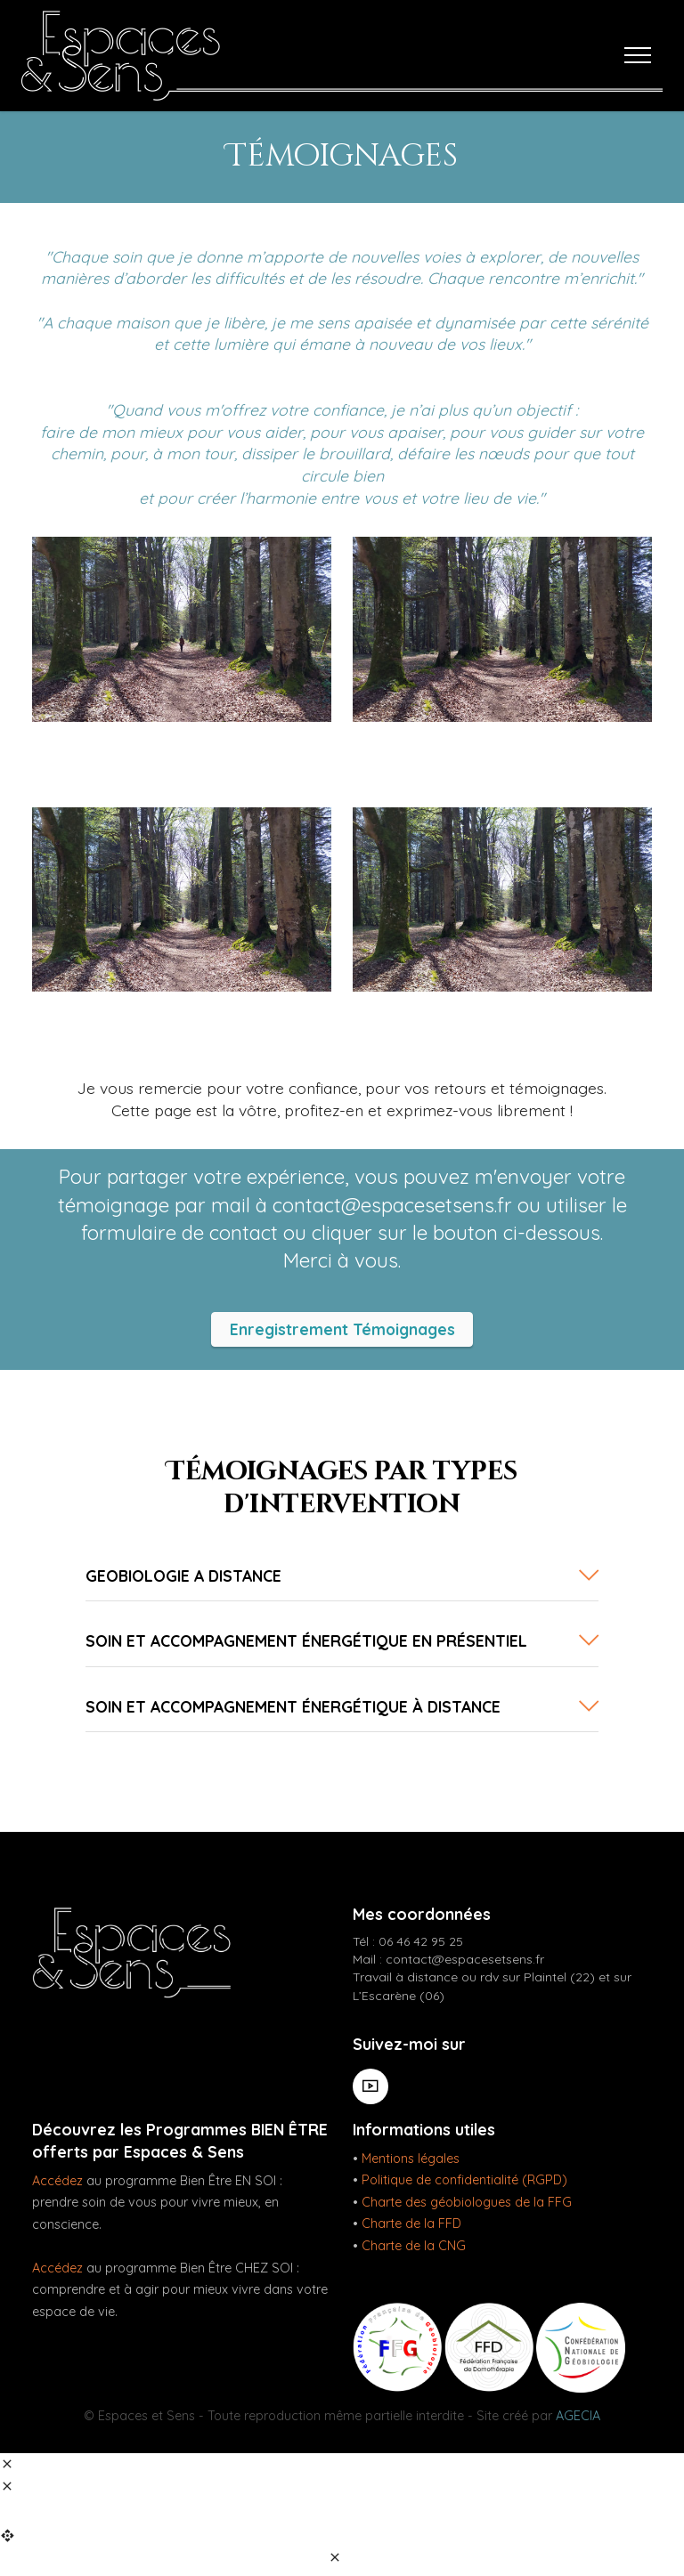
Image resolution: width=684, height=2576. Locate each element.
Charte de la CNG (414, 2246)
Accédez (57, 2181)
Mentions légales (411, 2159)
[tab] (342, 1576)
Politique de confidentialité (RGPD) (464, 2181)
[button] (342, 1576)
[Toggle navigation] (638, 55)
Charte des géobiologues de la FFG (467, 2202)
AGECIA (578, 2416)
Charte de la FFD (411, 2224)
